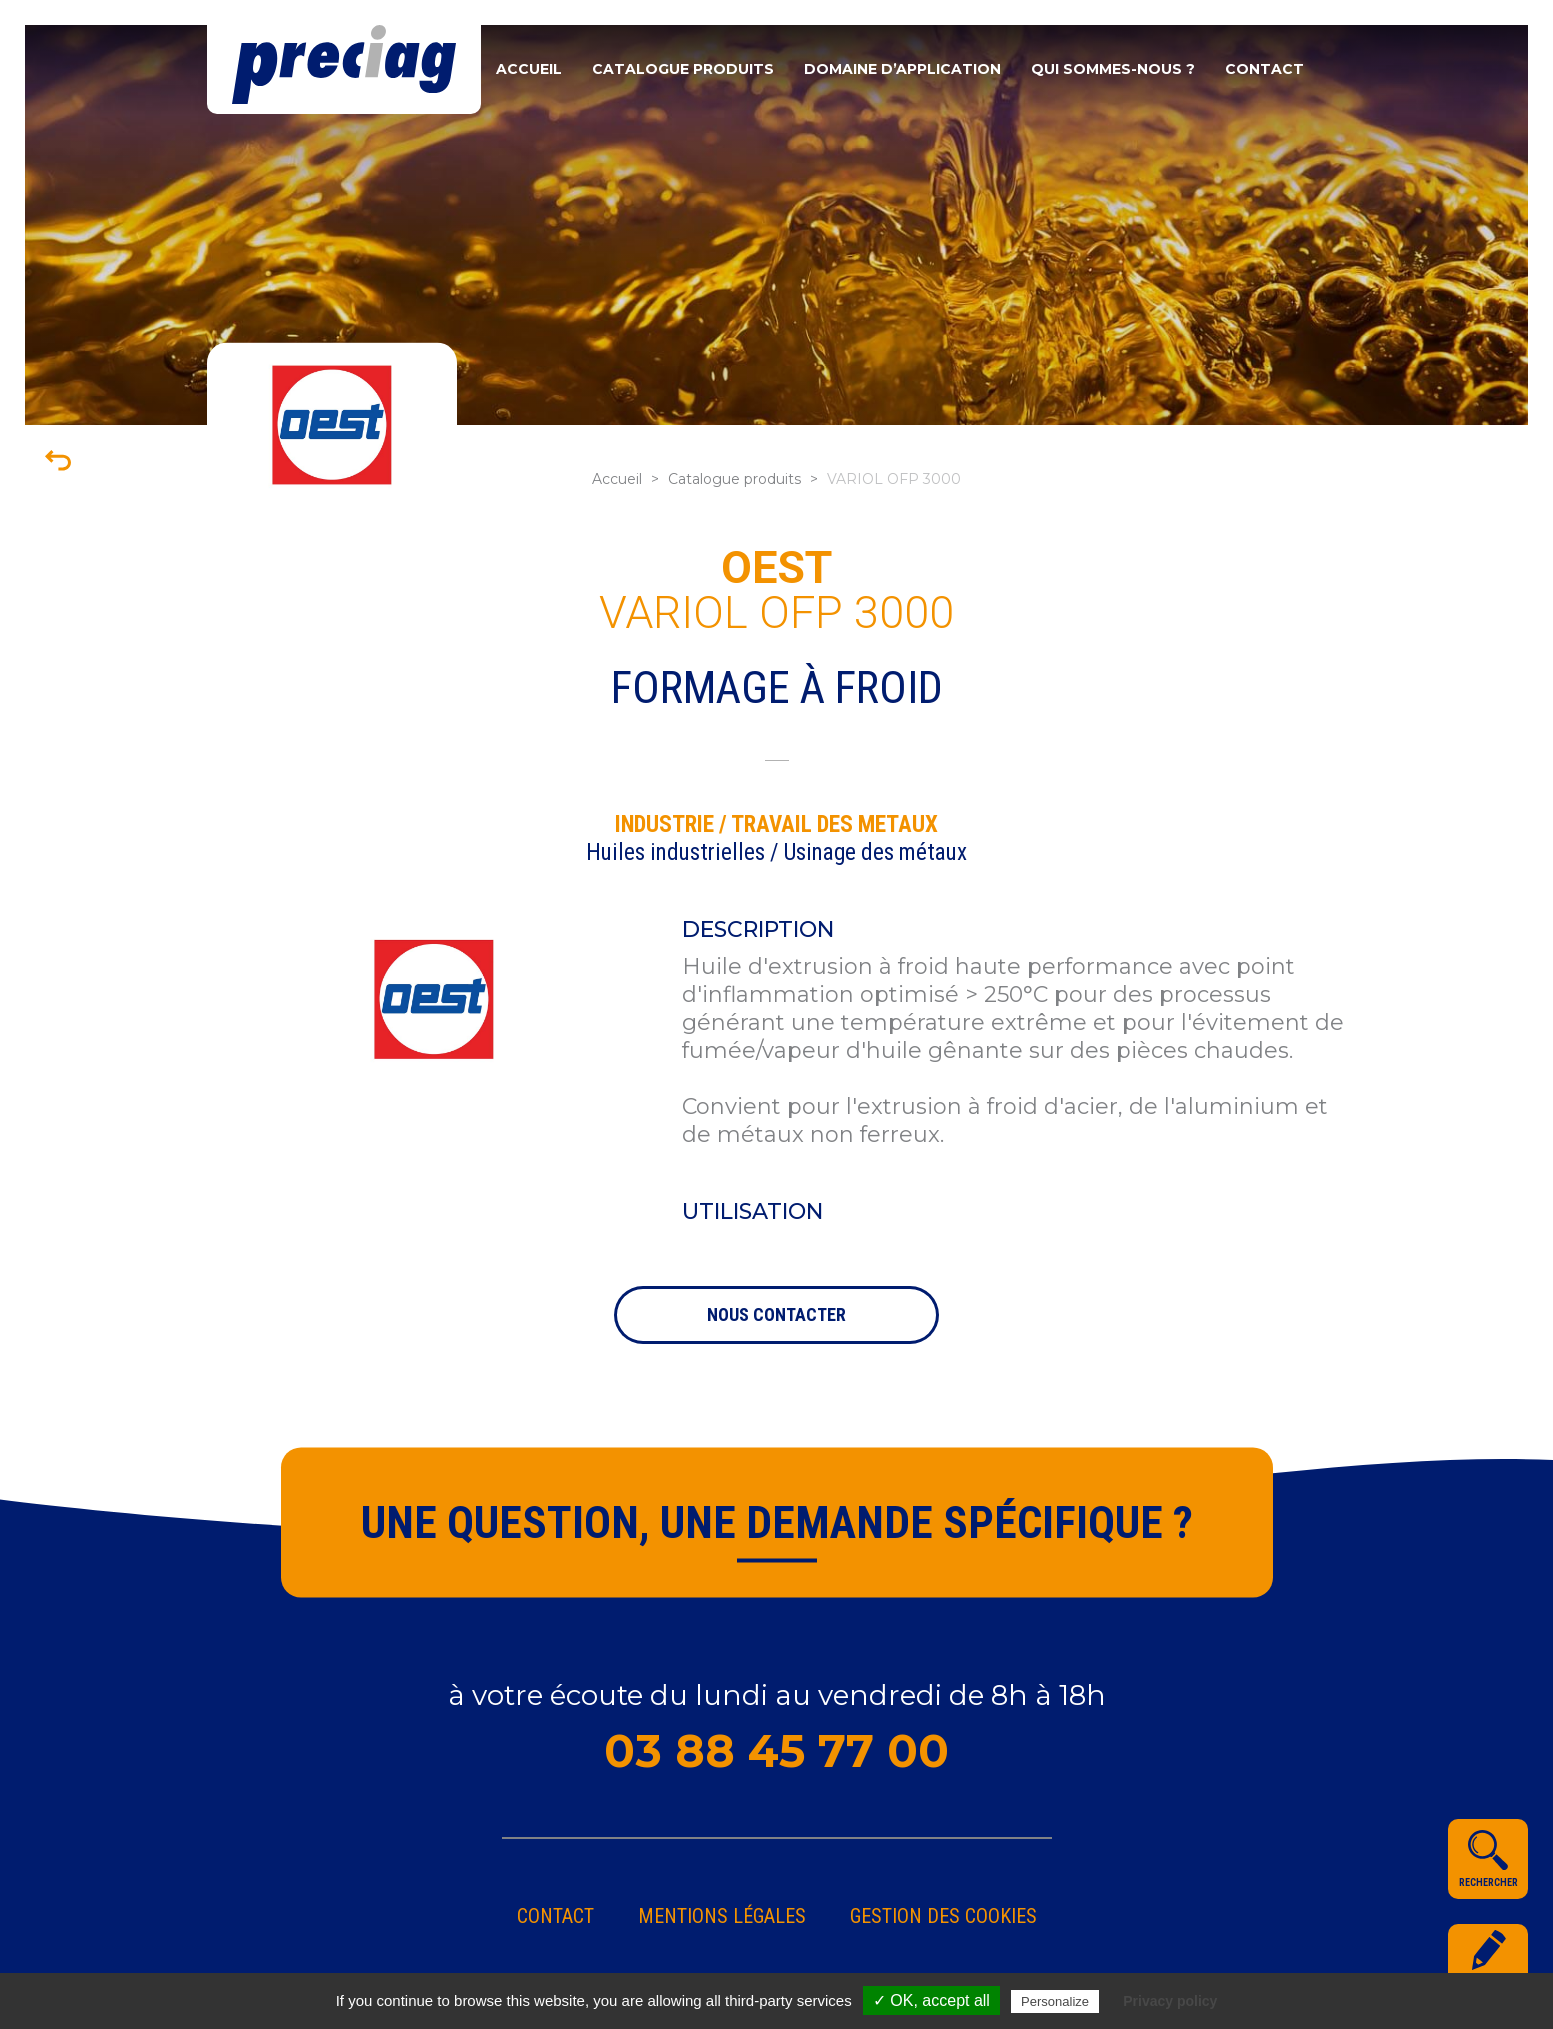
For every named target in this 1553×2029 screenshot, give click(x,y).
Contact (1264, 69)
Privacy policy (1170, 2001)
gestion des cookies (943, 1916)
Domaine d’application (902, 69)
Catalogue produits (683, 69)
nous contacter (776, 1314)
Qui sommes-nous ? (1113, 69)
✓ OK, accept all (931, 2000)
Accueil (529, 69)
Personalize (1055, 2001)
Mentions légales (722, 1916)
